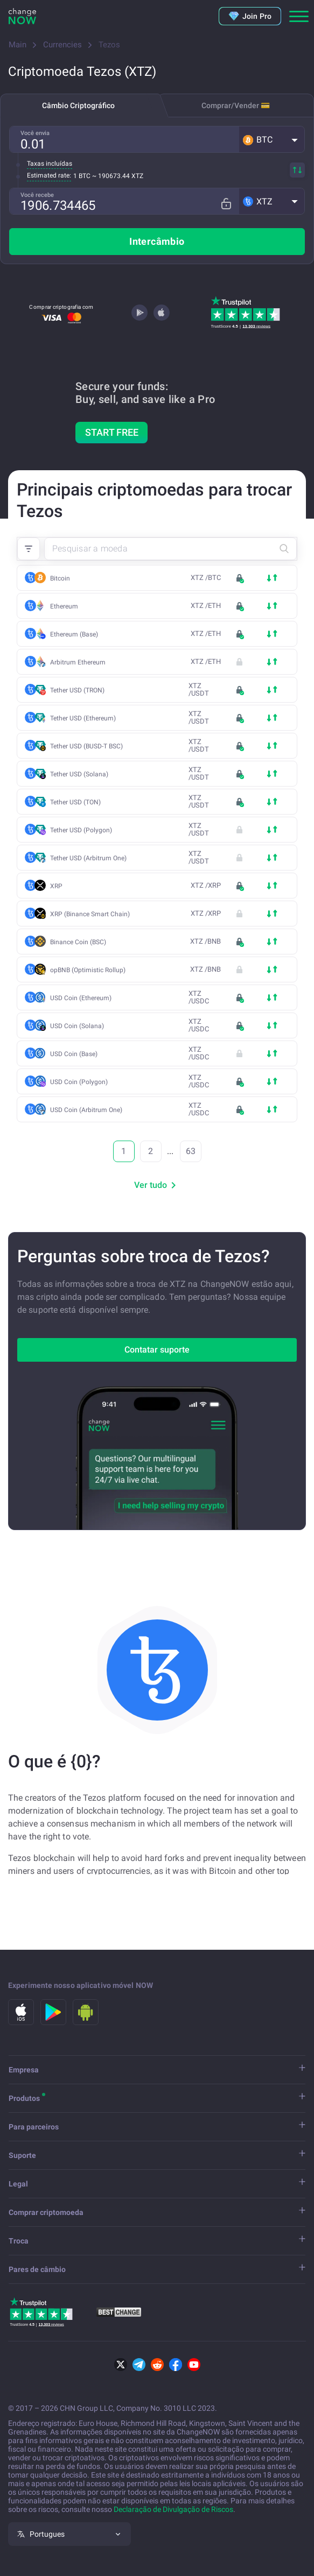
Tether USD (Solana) (82, 774)
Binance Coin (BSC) (81, 942)
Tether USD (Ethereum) (86, 718)
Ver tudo (157, 1185)
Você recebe (37, 195)
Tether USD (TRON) (80, 690)
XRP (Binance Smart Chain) (93, 914)
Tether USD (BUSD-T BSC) (89, 746)
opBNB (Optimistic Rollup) (87, 970)
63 (191, 1151)
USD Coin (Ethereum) (83, 998)
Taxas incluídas (49, 163)
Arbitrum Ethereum (80, 662)
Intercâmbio (156, 241)
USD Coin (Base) (76, 1054)
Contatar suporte (157, 1349)
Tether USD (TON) (78, 802)
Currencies (62, 44)
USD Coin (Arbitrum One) (89, 1110)
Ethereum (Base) (77, 634)
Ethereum (64, 606)
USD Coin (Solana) (80, 1026)
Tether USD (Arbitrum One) (91, 858)
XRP (56, 886)
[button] (271, 139)
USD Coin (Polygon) (82, 1082)
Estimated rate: (49, 175)
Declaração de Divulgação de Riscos (173, 2509)
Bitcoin (60, 578)
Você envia (35, 133)
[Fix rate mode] (230, 201)
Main (17, 44)
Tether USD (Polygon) (84, 830)
